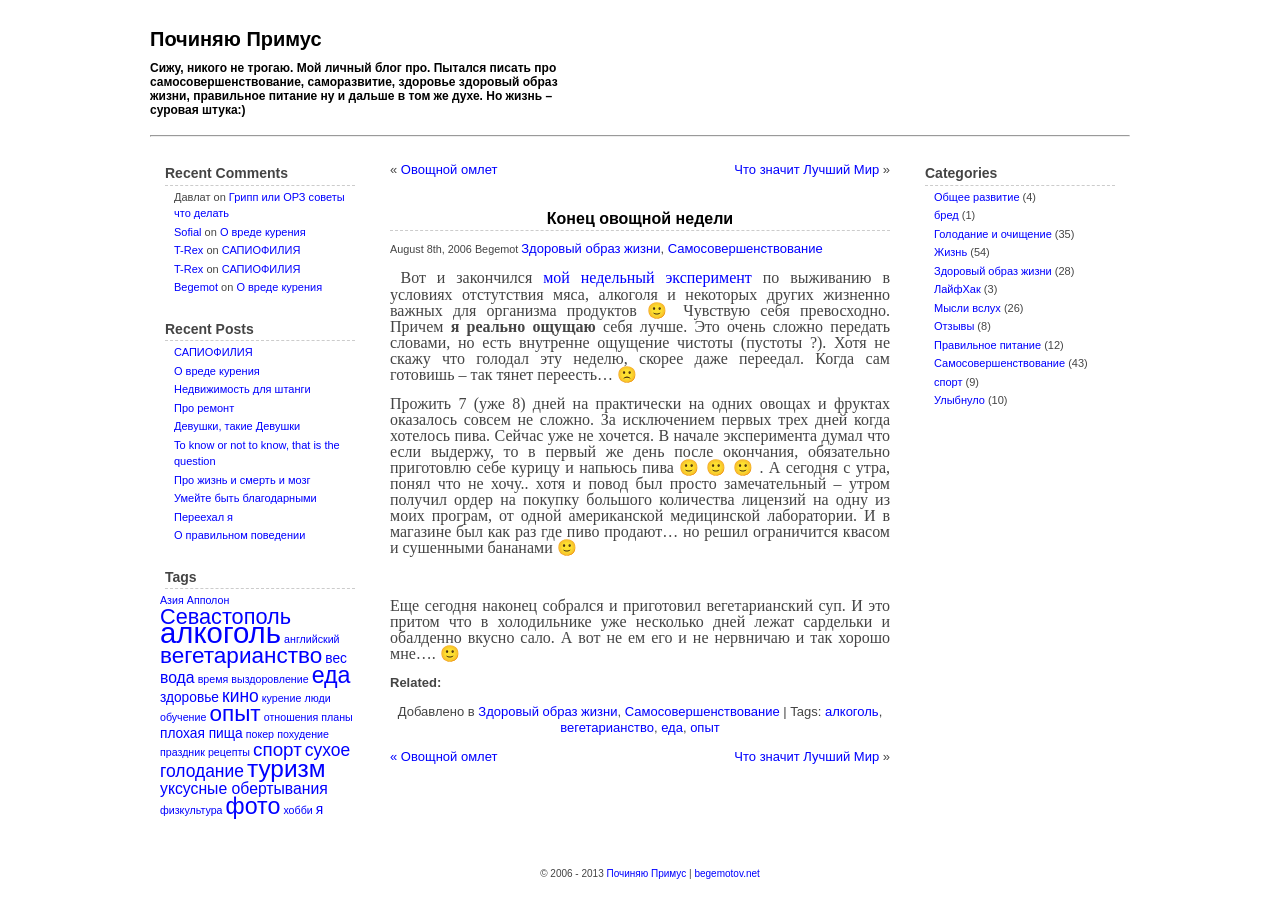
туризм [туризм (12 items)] (286, 768)
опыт (705, 727)
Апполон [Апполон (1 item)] (208, 600)
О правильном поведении (239, 535)
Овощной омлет (449, 169)
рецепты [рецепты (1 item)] (229, 752)
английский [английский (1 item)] (311, 639)
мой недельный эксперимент (647, 277)
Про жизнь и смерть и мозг (242, 480)
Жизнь (950, 252)
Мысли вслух (967, 308)
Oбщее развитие (977, 197)
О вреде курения (263, 232)
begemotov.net (726, 873)
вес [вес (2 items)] (336, 658)
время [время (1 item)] (213, 679)
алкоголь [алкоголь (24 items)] (220, 632)
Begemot (196, 287)
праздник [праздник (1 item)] (182, 752)
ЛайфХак (957, 289)
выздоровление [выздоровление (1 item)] (269, 679)
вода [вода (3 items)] (177, 677)
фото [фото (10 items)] (253, 806)
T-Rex (188, 250)
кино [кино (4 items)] (240, 696)
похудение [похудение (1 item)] (303, 734)
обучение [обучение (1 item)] (183, 717)
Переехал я (203, 517)
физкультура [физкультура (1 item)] (191, 810)
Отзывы (954, 326)
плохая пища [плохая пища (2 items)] (201, 733)
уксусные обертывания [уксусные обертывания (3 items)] (244, 788)
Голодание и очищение (993, 234)
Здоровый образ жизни (993, 271)
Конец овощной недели (640, 218)
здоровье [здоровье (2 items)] (189, 697)
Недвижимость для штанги (242, 389)
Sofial (188, 232)
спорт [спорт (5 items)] (277, 749)
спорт (948, 382)
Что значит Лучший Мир (806, 169)
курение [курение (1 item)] (282, 698)
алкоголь (852, 711)
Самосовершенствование (999, 363)
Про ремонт (204, 408)
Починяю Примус (236, 39)
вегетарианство (607, 727)
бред (946, 215)
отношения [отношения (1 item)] (291, 717)
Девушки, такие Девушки (237, 426)
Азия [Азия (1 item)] (172, 600)
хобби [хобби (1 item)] (297, 810)
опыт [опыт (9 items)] (234, 713)
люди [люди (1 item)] (317, 698)
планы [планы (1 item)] (336, 717)
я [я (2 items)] (319, 809)
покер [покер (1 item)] (260, 734)
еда (672, 727)
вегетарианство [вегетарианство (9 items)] (241, 655)
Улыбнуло (959, 400)
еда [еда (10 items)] (331, 675)
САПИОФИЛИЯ (261, 250)
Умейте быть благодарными (245, 498)
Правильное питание (987, 345)
